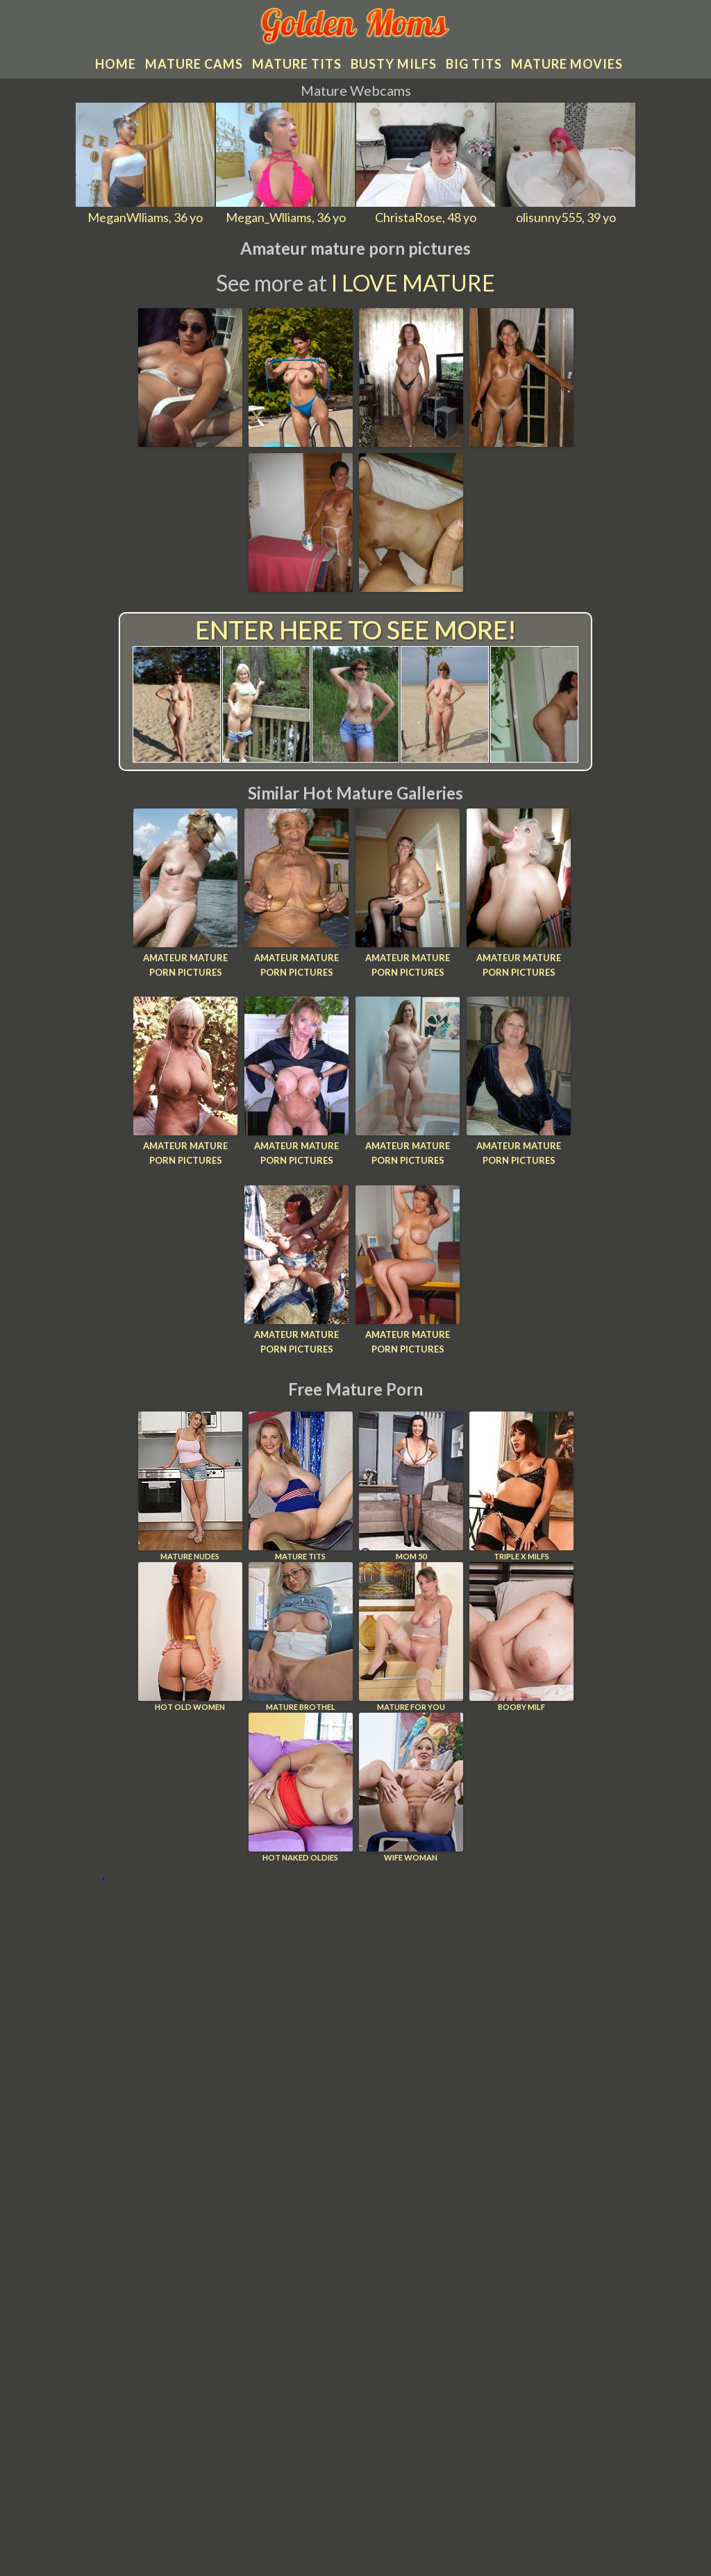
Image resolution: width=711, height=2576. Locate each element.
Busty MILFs (394, 63)
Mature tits (297, 63)
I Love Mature (413, 282)
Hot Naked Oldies (301, 1787)
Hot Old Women (190, 1636)
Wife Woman (411, 1787)
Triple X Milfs (521, 1486)
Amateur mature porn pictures (185, 965)
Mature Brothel (301, 1636)
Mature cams (194, 63)
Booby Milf (521, 1636)
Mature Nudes (190, 1486)
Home (115, 63)
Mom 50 (411, 1486)
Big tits (474, 63)
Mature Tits (301, 1486)
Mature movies (567, 63)
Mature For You (411, 1636)
